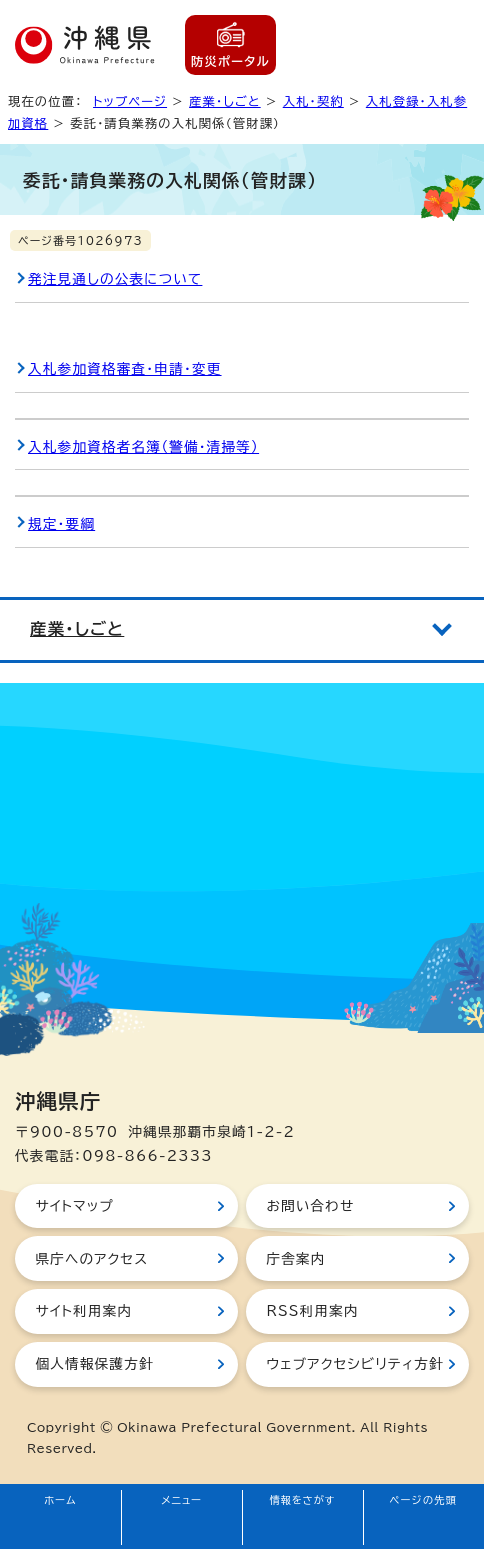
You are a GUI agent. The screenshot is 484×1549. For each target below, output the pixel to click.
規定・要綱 (61, 524)
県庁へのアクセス (91, 1259)
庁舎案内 (295, 1259)
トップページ (130, 101)
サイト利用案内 (83, 1311)
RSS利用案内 (312, 1311)
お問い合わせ (310, 1206)
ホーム (60, 1500)
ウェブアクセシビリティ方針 (355, 1364)
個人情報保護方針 (94, 1364)
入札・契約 (313, 101)
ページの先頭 (424, 1500)
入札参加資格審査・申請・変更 (125, 369)
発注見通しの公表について (115, 279)
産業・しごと (225, 101)
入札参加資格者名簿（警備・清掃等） (143, 447)
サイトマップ (74, 1206)
